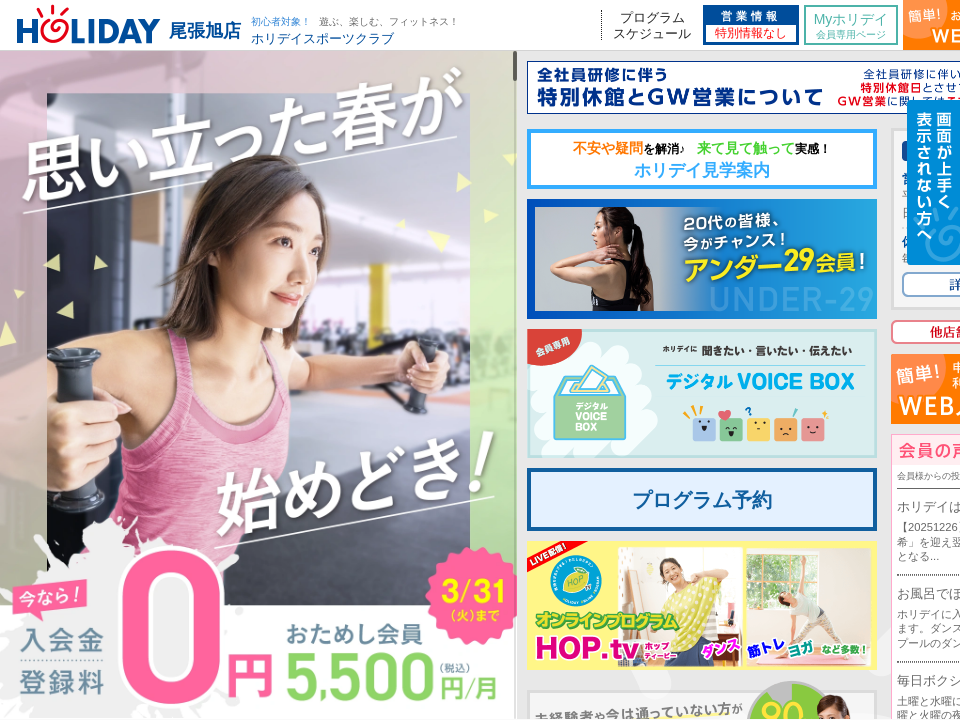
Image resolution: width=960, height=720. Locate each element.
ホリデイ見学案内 (702, 160)
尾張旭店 (205, 31)
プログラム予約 (702, 500)
